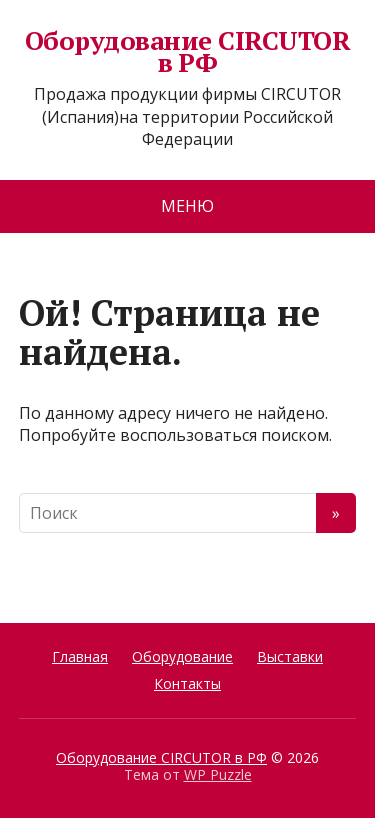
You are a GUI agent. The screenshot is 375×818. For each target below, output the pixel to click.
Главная (80, 656)
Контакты (187, 683)
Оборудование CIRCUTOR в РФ (187, 51)
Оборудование (182, 656)
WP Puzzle (218, 774)
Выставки (290, 656)
